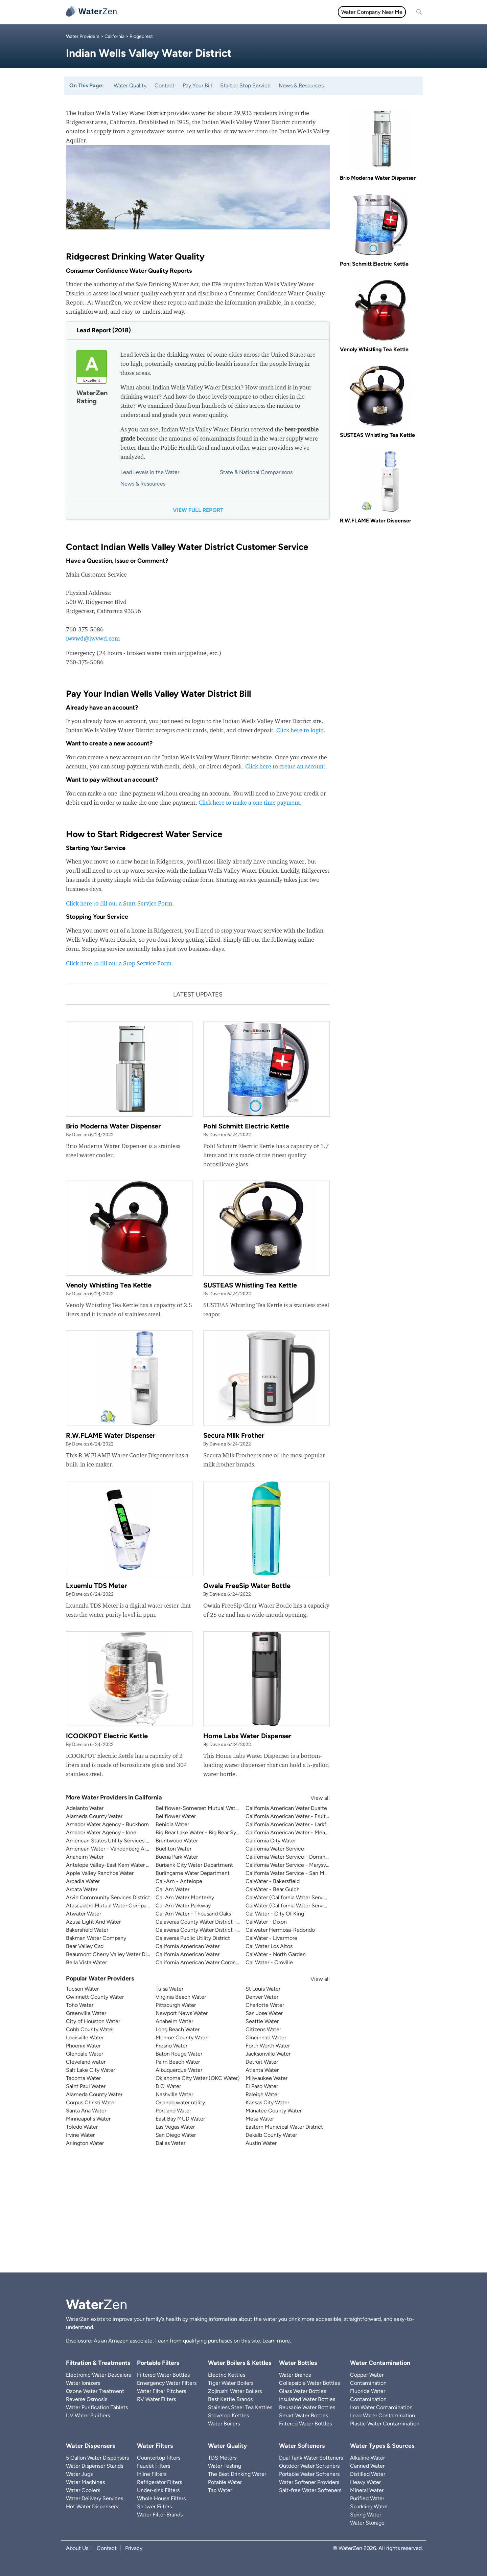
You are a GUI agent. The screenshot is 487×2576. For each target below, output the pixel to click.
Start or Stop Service (245, 85)
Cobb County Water (90, 2029)
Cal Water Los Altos (269, 1946)
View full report (198, 510)
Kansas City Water (267, 2102)
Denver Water (262, 1997)
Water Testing (224, 2466)
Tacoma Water (83, 2078)
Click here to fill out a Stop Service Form (118, 963)
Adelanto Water (84, 1808)
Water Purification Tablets (97, 2407)
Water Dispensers (90, 2445)
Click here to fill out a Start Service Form (119, 903)
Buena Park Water (177, 1857)
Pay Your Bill (197, 85)
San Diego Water (176, 2135)
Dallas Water (170, 2143)
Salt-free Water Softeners (310, 2490)
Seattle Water (262, 2021)
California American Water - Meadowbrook (297, 1832)
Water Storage (367, 2522)
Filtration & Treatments (265, 12)
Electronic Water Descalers (98, 2375)
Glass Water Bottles (302, 2391)
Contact (165, 85)
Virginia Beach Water (181, 1997)
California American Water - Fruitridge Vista (298, 1816)
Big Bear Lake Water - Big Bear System (202, 1832)
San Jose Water (264, 2013)
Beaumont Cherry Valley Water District (112, 1954)
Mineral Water (367, 2490)
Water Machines (85, 2482)
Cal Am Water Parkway (183, 1905)
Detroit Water (262, 2062)
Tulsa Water (169, 1989)
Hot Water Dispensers (92, 2506)
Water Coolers (83, 2490)
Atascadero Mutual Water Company (109, 1905)
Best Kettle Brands (230, 2399)
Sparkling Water (369, 2506)
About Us (77, 2548)
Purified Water (367, 2498)
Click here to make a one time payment (249, 802)
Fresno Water (171, 2045)
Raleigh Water (262, 2094)
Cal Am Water (172, 1889)
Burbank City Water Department (194, 1865)
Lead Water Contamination (382, 2415)
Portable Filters (158, 2363)
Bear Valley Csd (84, 1946)
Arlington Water (85, 2143)
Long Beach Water (178, 2029)
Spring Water (365, 2514)
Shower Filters (154, 2506)
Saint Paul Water (86, 2086)
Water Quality (212, 12)
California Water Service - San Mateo (290, 1873)
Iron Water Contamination (381, 2407)
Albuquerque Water (179, 2070)
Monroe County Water (182, 2037)
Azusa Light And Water (93, 1922)
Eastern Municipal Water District (284, 2127)
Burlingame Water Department (193, 1873)
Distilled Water (367, 2474)
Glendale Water (84, 2054)
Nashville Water (174, 2094)
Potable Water (225, 2482)
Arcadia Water (83, 1881)
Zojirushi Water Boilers (235, 2391)
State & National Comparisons (256, 472)
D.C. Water (168, 2086)
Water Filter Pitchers (161, 2391)
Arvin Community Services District (108, 1897)
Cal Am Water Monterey (185, 1897)
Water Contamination (380, 2363)
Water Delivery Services (94, 2498)
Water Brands (295, 2375)
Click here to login (300, 730)
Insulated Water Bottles (307, 2399)
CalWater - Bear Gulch (273, 1889)
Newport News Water (182, 2013)
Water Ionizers (83, 2383)
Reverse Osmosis (86, 2399)
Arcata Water (81, 1889)
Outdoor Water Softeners (309, 2466)
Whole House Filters (161, 2498)
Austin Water (261, 2143)
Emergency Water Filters (166, 2383)
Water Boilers (224, 2423)
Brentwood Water (177, 1840)
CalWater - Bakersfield (273, 1881)
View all (313, 1798)
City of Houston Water (93, 2021)
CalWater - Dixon (266, 1922)
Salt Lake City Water (90, 2070)
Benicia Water (172, 1824)
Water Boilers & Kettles (239, 2363)
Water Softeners (302, 2445)
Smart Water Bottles (303, 2415)
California (114, 36)
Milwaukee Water (266, 2078)
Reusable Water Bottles (307, 2407)
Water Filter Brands (160, 2514)
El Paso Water (262, 2086)
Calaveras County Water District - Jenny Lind (210, 1930)
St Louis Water (263, 1989)
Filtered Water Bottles (163, 2375)
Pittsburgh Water (176, 2005)
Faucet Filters (153, 2466)
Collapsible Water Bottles (309, 2383)
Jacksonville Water (268, 2054)
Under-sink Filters (158, 2490)
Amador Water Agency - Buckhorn (107, 1824)
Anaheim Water (84, 1857)
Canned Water (367, 2466)
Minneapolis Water (88, 2118)
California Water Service (275, 1848)
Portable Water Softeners (309, 2474)
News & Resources (301, 85)
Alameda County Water (94, 1816)
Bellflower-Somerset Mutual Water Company (210, 1808)
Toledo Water (82, 2127)
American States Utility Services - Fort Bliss (118, 1840)
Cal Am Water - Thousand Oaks (193, 1913)
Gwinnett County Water (95, 1997)
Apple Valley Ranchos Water (100, 1873)
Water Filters (173, 12)
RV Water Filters (156, 2399)
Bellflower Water (176, 1816)
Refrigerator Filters (159, 2482)
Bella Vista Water (86, 1962)
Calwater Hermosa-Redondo (280, 1930)
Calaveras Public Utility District (193, 1938)
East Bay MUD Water (180, 2118)
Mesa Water (260, 2118)
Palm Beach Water (178, 2062)
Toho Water (79, 2005)
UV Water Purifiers (88, 2415)
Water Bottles (298, 2363)
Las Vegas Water (175, 2127)
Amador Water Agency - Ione (101, 1832)
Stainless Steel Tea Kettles (240, 2407)
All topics (137, 12)
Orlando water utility (180, 2102)
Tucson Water (82, 1989)
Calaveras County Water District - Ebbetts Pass (212, 1922)
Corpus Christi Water (91, 2102)
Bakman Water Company (96, 1938)
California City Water (271, 1840)
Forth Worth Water (268, 2045)
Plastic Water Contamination (384, 2423)
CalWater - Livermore (271, 1938)
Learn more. (276, 2340)
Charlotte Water (265, 2005)
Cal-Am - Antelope (179, 1881)
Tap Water (220, 2490)
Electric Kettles (226, 2375)
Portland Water (173, 2110)
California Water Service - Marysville (289, 1865)
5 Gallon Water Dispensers (97, 2458)
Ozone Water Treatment (95, 2391)
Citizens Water (263, 2029)
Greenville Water (86, 2013)
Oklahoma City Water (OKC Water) (198, 2078)
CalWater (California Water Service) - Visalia (299, 1905)
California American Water (187, 1946)
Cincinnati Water (266, 2037)
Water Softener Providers (309, 2482)
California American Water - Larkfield (290, 1824)
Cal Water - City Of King (275, 1913)
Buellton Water (173, 1848)
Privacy (133, 2548)
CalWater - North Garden (276, 1954)
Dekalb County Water (271, 2135)
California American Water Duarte (286, 1808)
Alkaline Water (367, 2458)
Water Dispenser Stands (94, 2466)
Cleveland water (86, 2062)
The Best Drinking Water (237, 2474)
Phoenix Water (83, 2045)
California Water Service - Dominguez (291, 1857)
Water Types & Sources (382, 2445)
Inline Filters (151, 2474)
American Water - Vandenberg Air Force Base (121, 1848)
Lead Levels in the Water (149, 472)
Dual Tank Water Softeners (311, 2458)
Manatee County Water (274, 2110)
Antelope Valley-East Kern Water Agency (115, 1865)
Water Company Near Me (371, 12)
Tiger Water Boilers (230, 2383)
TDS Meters (222, 2458)
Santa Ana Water (86, 2110)
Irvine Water (80, 2135)
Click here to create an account (285, 766)
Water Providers (82, 36)
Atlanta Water (262, 2070)
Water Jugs (79, 2474)
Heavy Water (365, 2482)
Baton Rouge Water (179, 2054)
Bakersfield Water (87, 1930)
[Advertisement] (243, 2215)
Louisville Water (85, 2037)
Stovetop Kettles (228, 2415)
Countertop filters (158, 2458)
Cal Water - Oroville (269, 1962)
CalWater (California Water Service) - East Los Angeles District (321, 1897)
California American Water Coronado (200, 1962)
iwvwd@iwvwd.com (93, 638)
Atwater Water (83, 1913)
